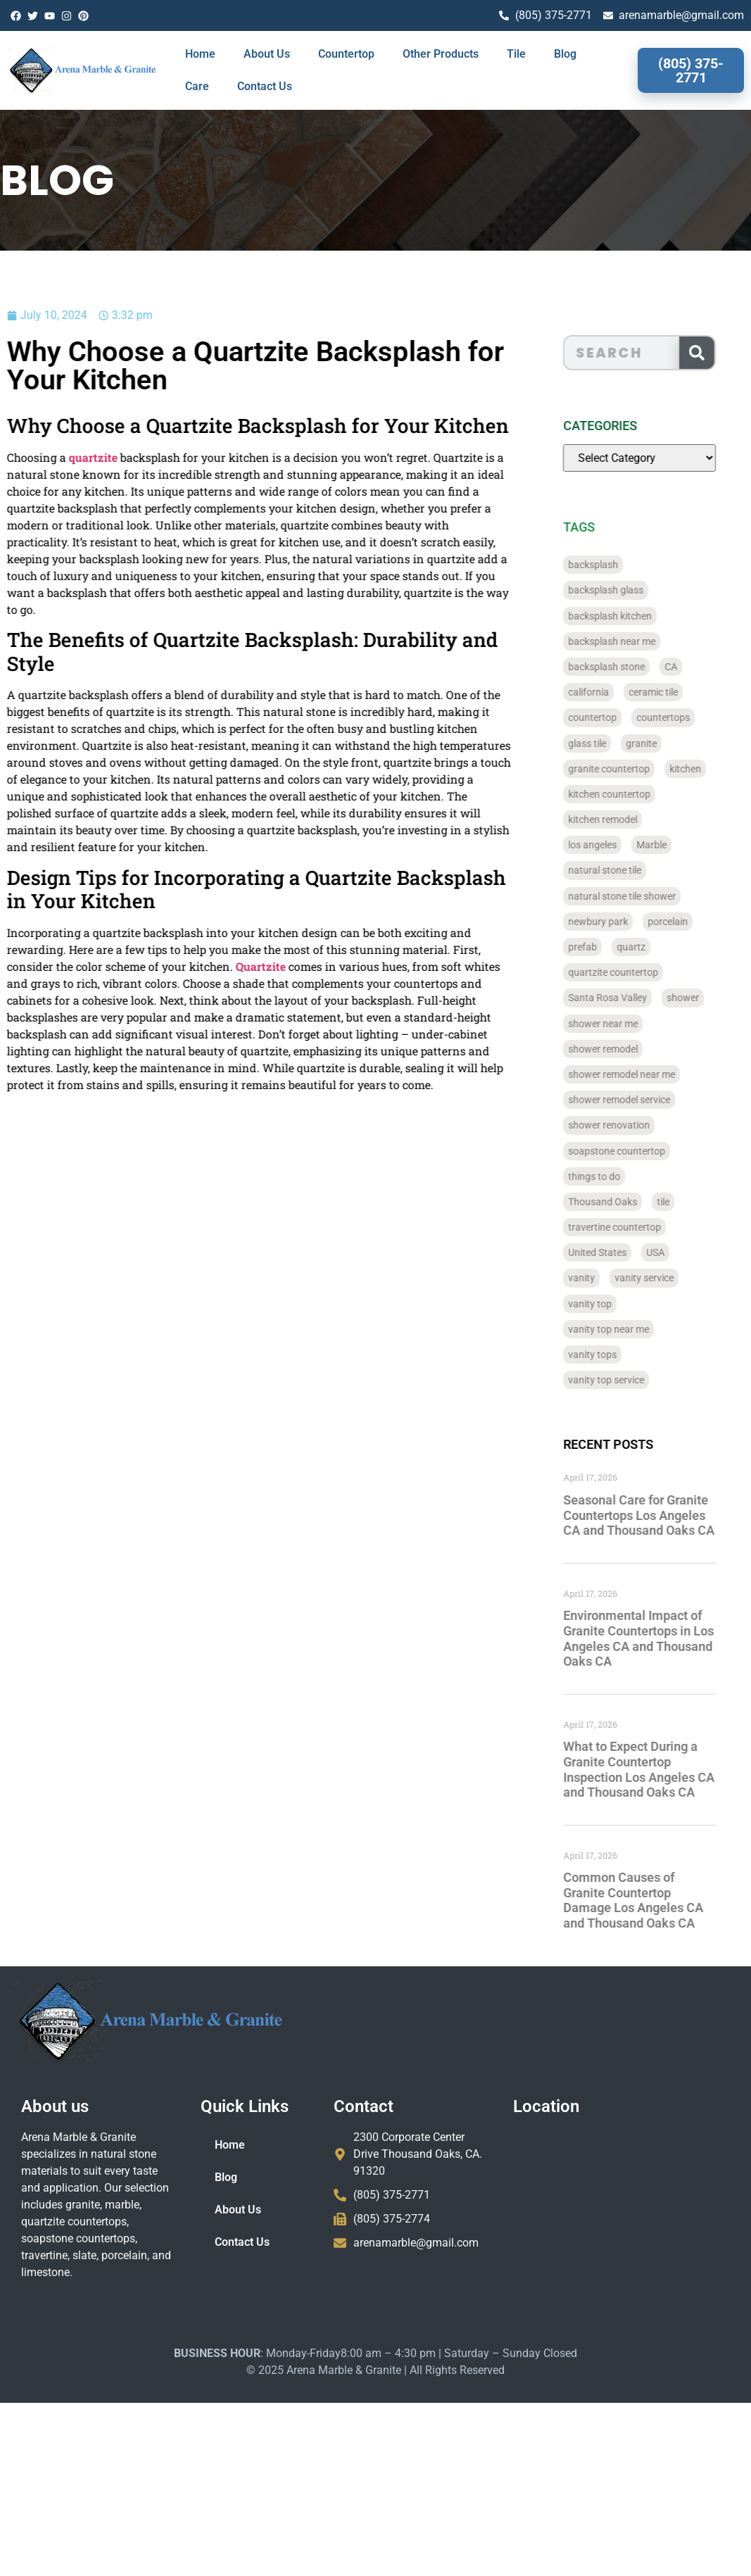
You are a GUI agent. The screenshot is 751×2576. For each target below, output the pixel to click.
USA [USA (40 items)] (675, 1252)
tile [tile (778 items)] (682, 1201)
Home (200, 54)
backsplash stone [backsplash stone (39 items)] (626, 666)
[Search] (716, 353)
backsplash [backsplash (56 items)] (613, 564)
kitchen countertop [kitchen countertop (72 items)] (629, 794)
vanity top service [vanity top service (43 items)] (626, 1380)
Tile (516, 54)
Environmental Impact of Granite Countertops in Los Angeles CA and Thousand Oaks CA (658, 1638)
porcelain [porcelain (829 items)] (687, 921)
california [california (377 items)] (608, 692)
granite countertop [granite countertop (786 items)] (628, 768)
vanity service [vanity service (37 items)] (663, 1277)
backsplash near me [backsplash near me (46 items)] (631, 641)
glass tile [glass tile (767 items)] (607, 743)
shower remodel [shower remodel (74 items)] (622, 1049)
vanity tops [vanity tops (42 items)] (612, 1354)
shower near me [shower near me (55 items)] (622, 1023)
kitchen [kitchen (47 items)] (705, 768)
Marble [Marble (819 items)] (671, 844)
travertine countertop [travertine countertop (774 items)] (634, 1227)
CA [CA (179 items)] (690, 666)
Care (197, 86)
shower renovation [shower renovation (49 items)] (628, 1125)
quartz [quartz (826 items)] (650, 947)
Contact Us (264, 86)
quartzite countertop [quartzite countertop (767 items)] (633, 972)
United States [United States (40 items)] (617, 1252)
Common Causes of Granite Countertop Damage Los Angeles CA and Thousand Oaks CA (653, 1900)
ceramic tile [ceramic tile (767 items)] (673, 692)
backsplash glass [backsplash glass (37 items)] (625, 590)
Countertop (346, 54)
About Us (267, 54)
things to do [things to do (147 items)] (614, 1176)
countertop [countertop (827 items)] (612, 717)
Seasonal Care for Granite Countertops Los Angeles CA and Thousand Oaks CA (658, 1515)
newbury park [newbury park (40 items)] (618, 921)
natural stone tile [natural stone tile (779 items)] (624, 870)
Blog (565, 54)
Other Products (441, 54)
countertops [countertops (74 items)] (682, 717)
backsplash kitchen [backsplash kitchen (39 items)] (629, 616)
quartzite (47, 457)
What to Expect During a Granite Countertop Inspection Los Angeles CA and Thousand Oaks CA (658, 1769)
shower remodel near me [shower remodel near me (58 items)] (641, 1074)
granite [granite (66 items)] (660, 743)
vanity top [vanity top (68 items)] (609, 1303)
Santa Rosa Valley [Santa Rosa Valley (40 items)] (627, 997)
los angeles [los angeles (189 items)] (612, 844)
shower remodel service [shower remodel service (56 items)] (639, 1099)
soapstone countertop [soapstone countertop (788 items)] (636, 1151)
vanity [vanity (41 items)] (601, 1277)
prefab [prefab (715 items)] (602, 947)
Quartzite (214, 966)
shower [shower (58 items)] (702, 997)
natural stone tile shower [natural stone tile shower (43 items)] (641, 896)
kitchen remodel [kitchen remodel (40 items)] (622, 819)
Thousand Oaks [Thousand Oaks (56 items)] (622, 1201)
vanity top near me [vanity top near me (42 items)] (628, 1329)
